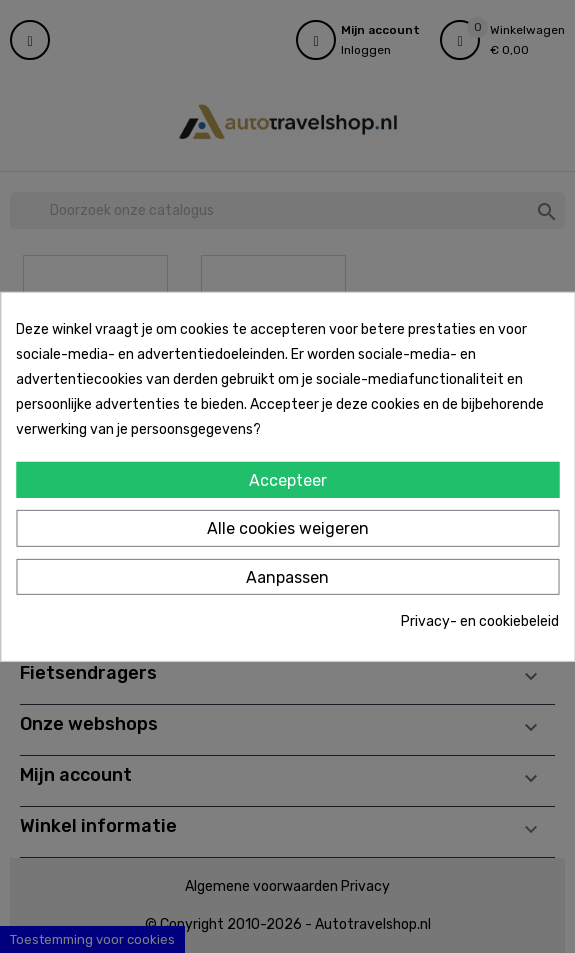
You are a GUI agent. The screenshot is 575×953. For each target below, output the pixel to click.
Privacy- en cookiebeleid (480, 621)
